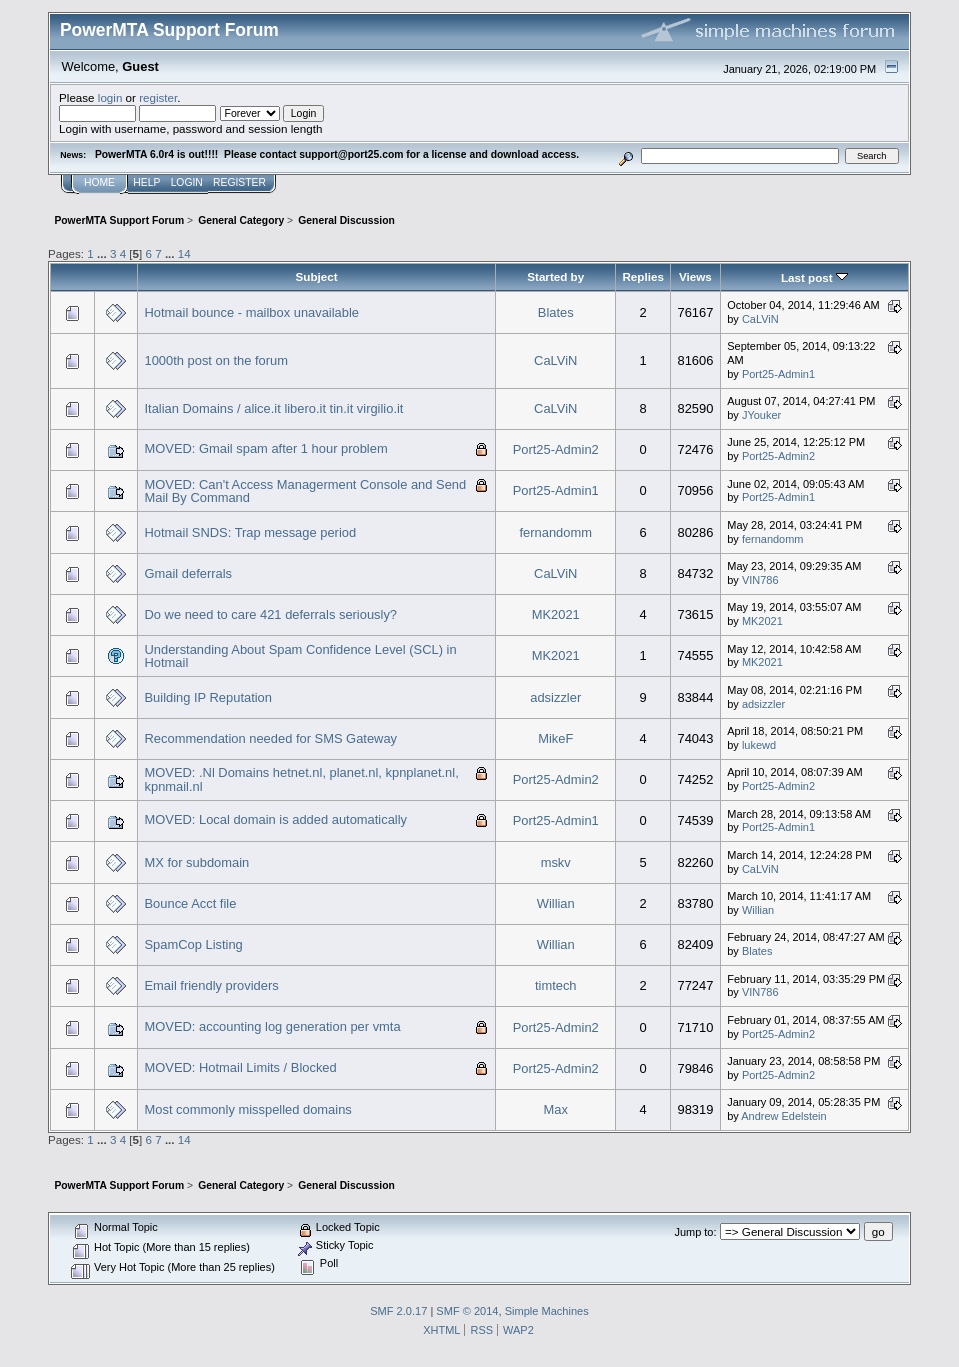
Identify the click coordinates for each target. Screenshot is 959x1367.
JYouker (761, 415)
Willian (556, 903)
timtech (556, 985)
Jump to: (695, 1232)
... (103, 253)
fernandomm (556, 532)
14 (184, 253)
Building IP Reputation (208, 697)
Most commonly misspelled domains (248, 1109)
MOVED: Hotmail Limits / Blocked (241, 1067)
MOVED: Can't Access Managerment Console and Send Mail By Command (306, 491)
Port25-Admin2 (556, 449)
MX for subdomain (197, 862)
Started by (555, 276)
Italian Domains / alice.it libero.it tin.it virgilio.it (274, 408)
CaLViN (760, 319)
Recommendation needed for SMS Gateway (271, 738)
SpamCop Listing (194, 944)
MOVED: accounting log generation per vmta (273, 1026)
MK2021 (556, 614)
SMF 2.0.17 (398, 1311)
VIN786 (760, 580)
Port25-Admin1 (778, 374)
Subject (317, 276)
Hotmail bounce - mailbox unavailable (252, 312)
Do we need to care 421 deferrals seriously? (271, 614)
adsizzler (555, 697)
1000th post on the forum (217, 360)
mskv (556, 862)
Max (556, 1109)
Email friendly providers (212, 985)
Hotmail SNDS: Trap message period (251, 532)
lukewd (759, 745)
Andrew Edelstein (783, 1116)
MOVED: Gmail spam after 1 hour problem (266, 448)
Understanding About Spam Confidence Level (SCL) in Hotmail (301, 656)
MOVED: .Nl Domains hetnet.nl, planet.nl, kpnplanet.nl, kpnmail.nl (302, 779)
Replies (642, 276)
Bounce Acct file (191, 903)
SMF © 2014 (467, 1311)
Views (695, 276)
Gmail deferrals (189, 573)
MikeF (555, 738)
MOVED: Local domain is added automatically (276, 819)
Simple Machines (547, 1311)
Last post (814, 277)
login (110, 97)
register (158, 97)
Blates (556, 312)
